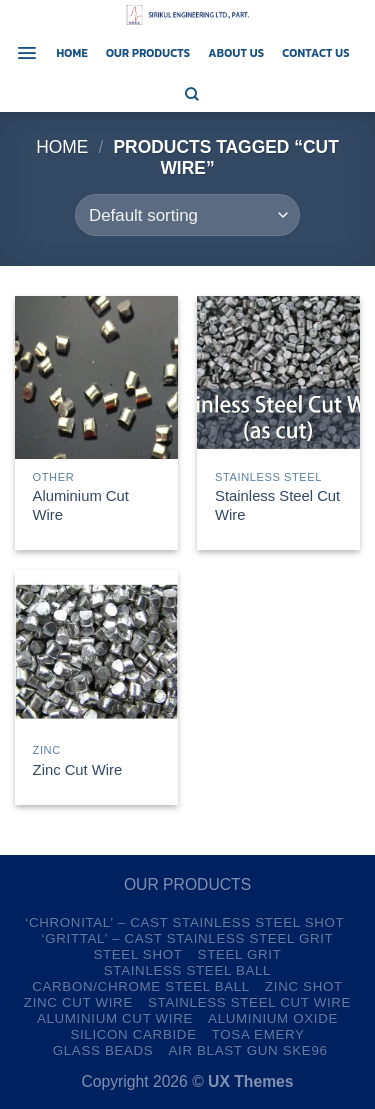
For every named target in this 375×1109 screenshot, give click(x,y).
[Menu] (27, 53)
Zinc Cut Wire (78, 770)
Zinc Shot (304, 986)
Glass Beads (103, 1050)
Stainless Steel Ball (187, 970)
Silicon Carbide (133, 1034)
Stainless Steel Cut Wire (277, 505)
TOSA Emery (258, 1034)
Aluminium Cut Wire (81, 505)
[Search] (192, 94)
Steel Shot (137, 954)
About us (236, 53)
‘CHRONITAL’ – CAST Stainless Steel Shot (184, 922)
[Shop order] (187, 215)
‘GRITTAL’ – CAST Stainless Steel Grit (188, 938)
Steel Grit (240, 954)
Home (72, 53)
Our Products (148, 53)
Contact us (316, 53)
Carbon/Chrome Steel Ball (141, 986)
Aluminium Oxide (273, 1018)
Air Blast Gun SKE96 (247, 1050)
